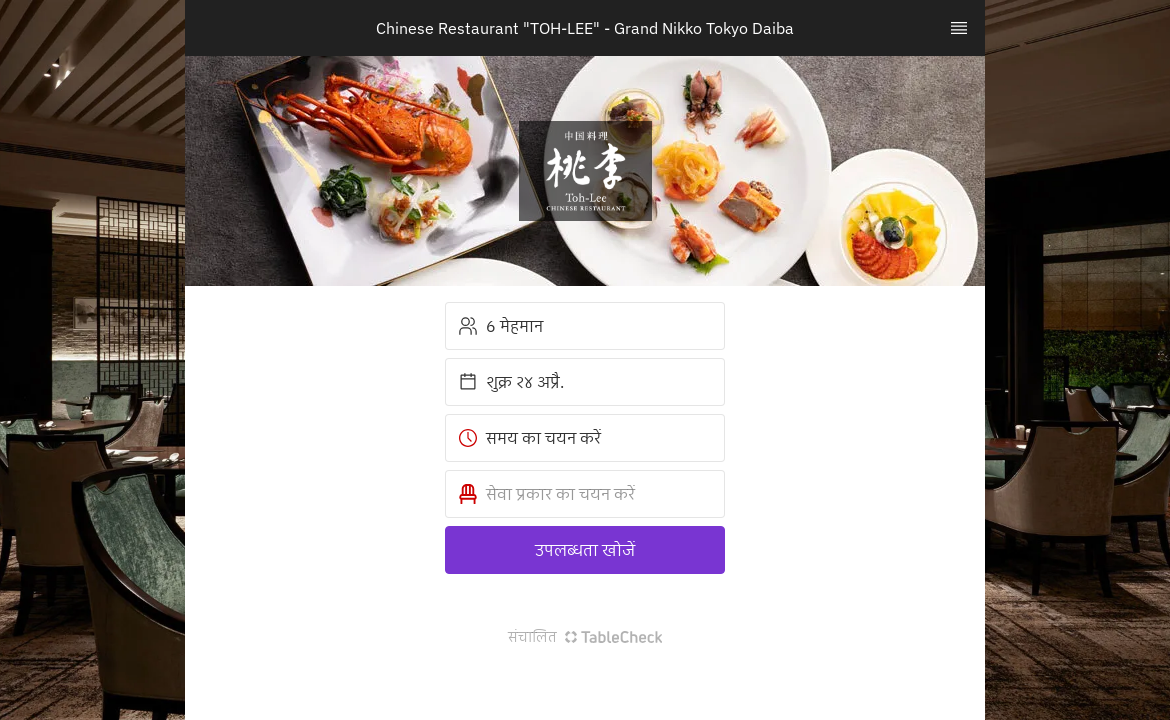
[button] (585, 494)
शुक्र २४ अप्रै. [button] (511, 382)
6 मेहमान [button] (500, 326)
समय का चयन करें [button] (529, 438)
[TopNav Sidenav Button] (959, 28)
